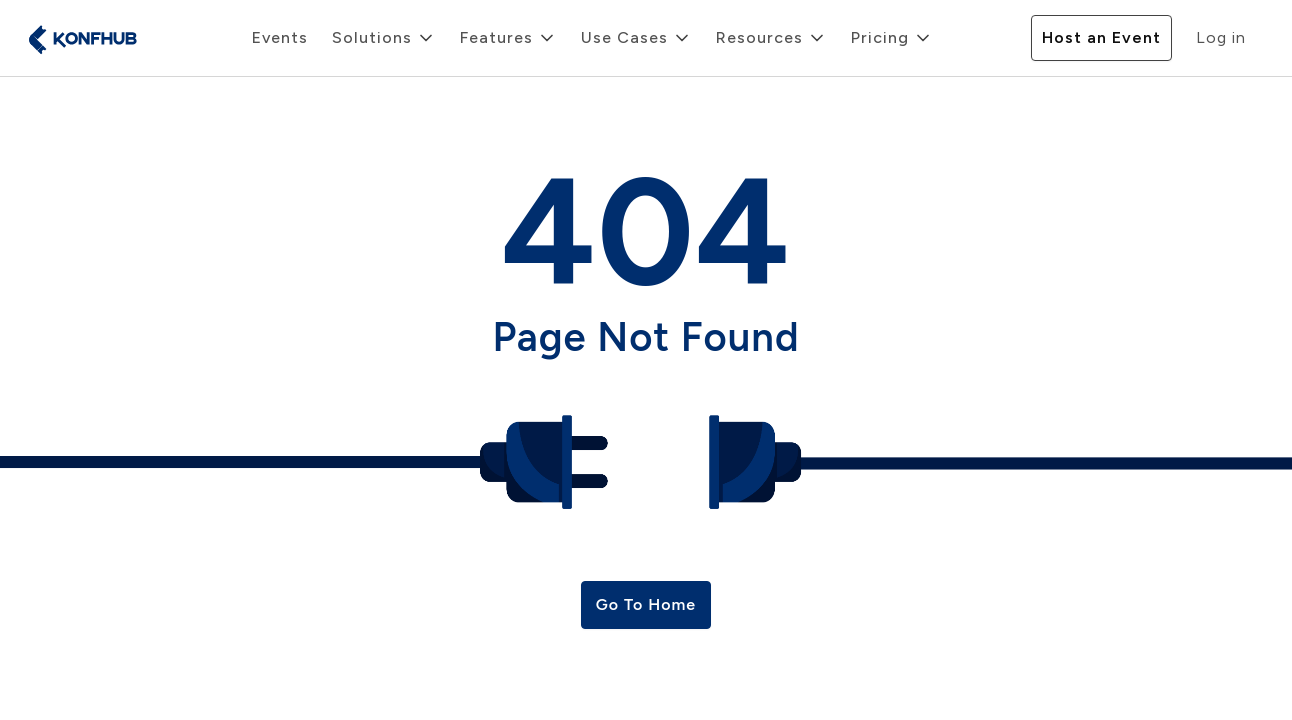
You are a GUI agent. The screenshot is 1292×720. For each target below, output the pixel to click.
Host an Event (1101, 37)
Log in (1221, 37)
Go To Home (646, 604)
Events (280, 37)
